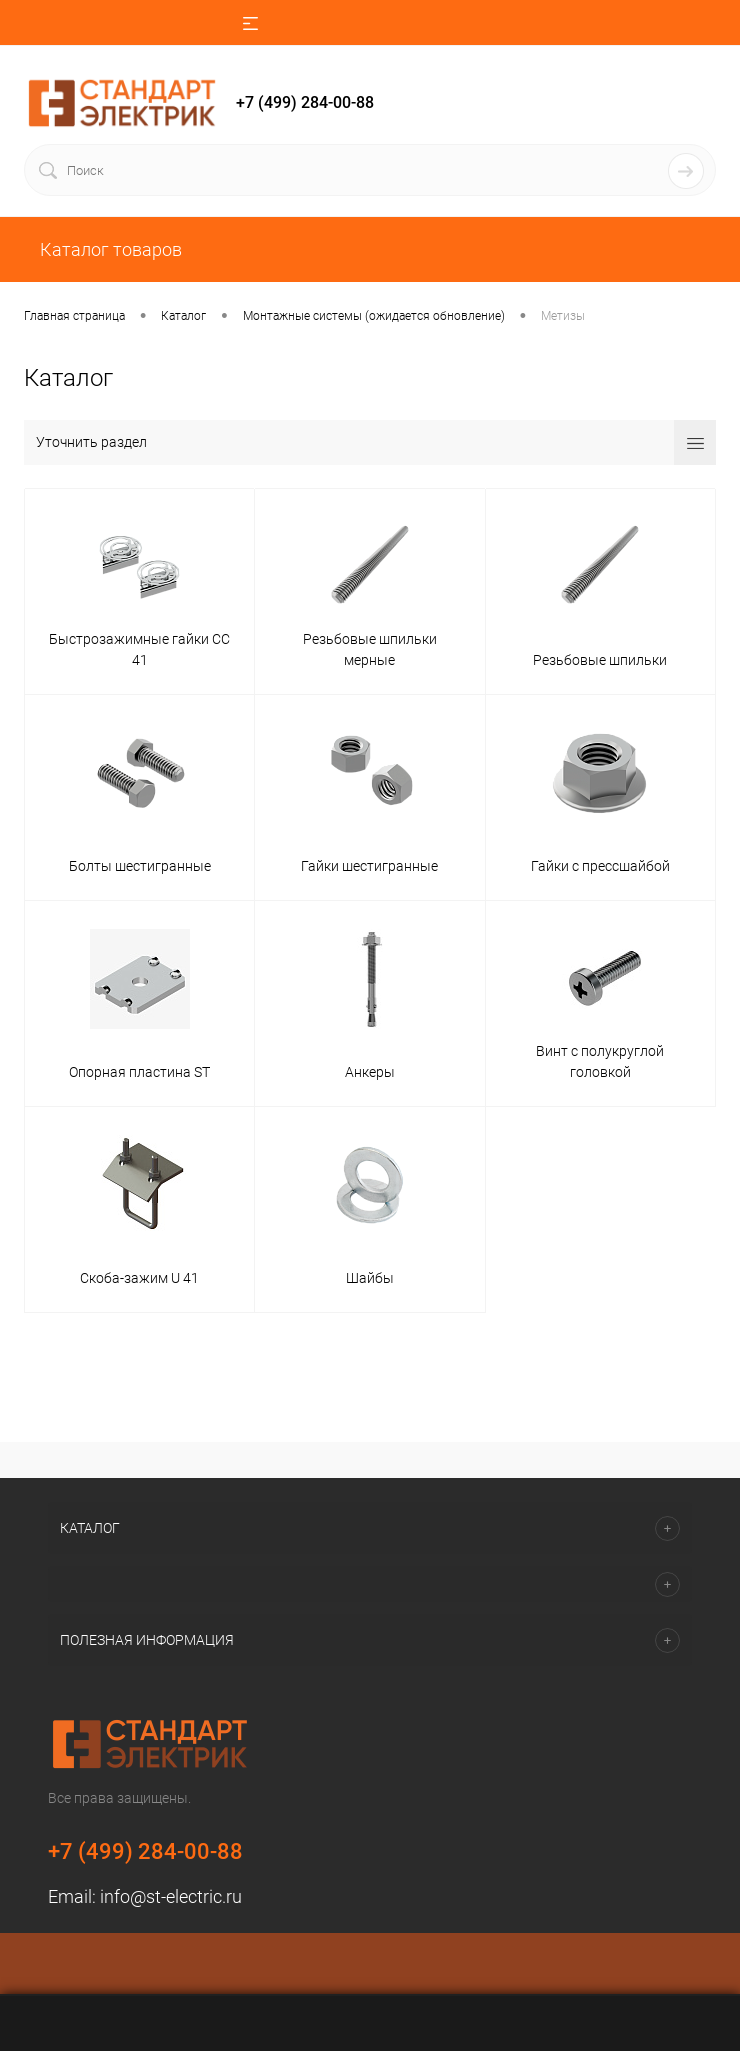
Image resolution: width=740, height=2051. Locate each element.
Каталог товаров (109, 249)
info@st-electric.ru (171, 1896)
